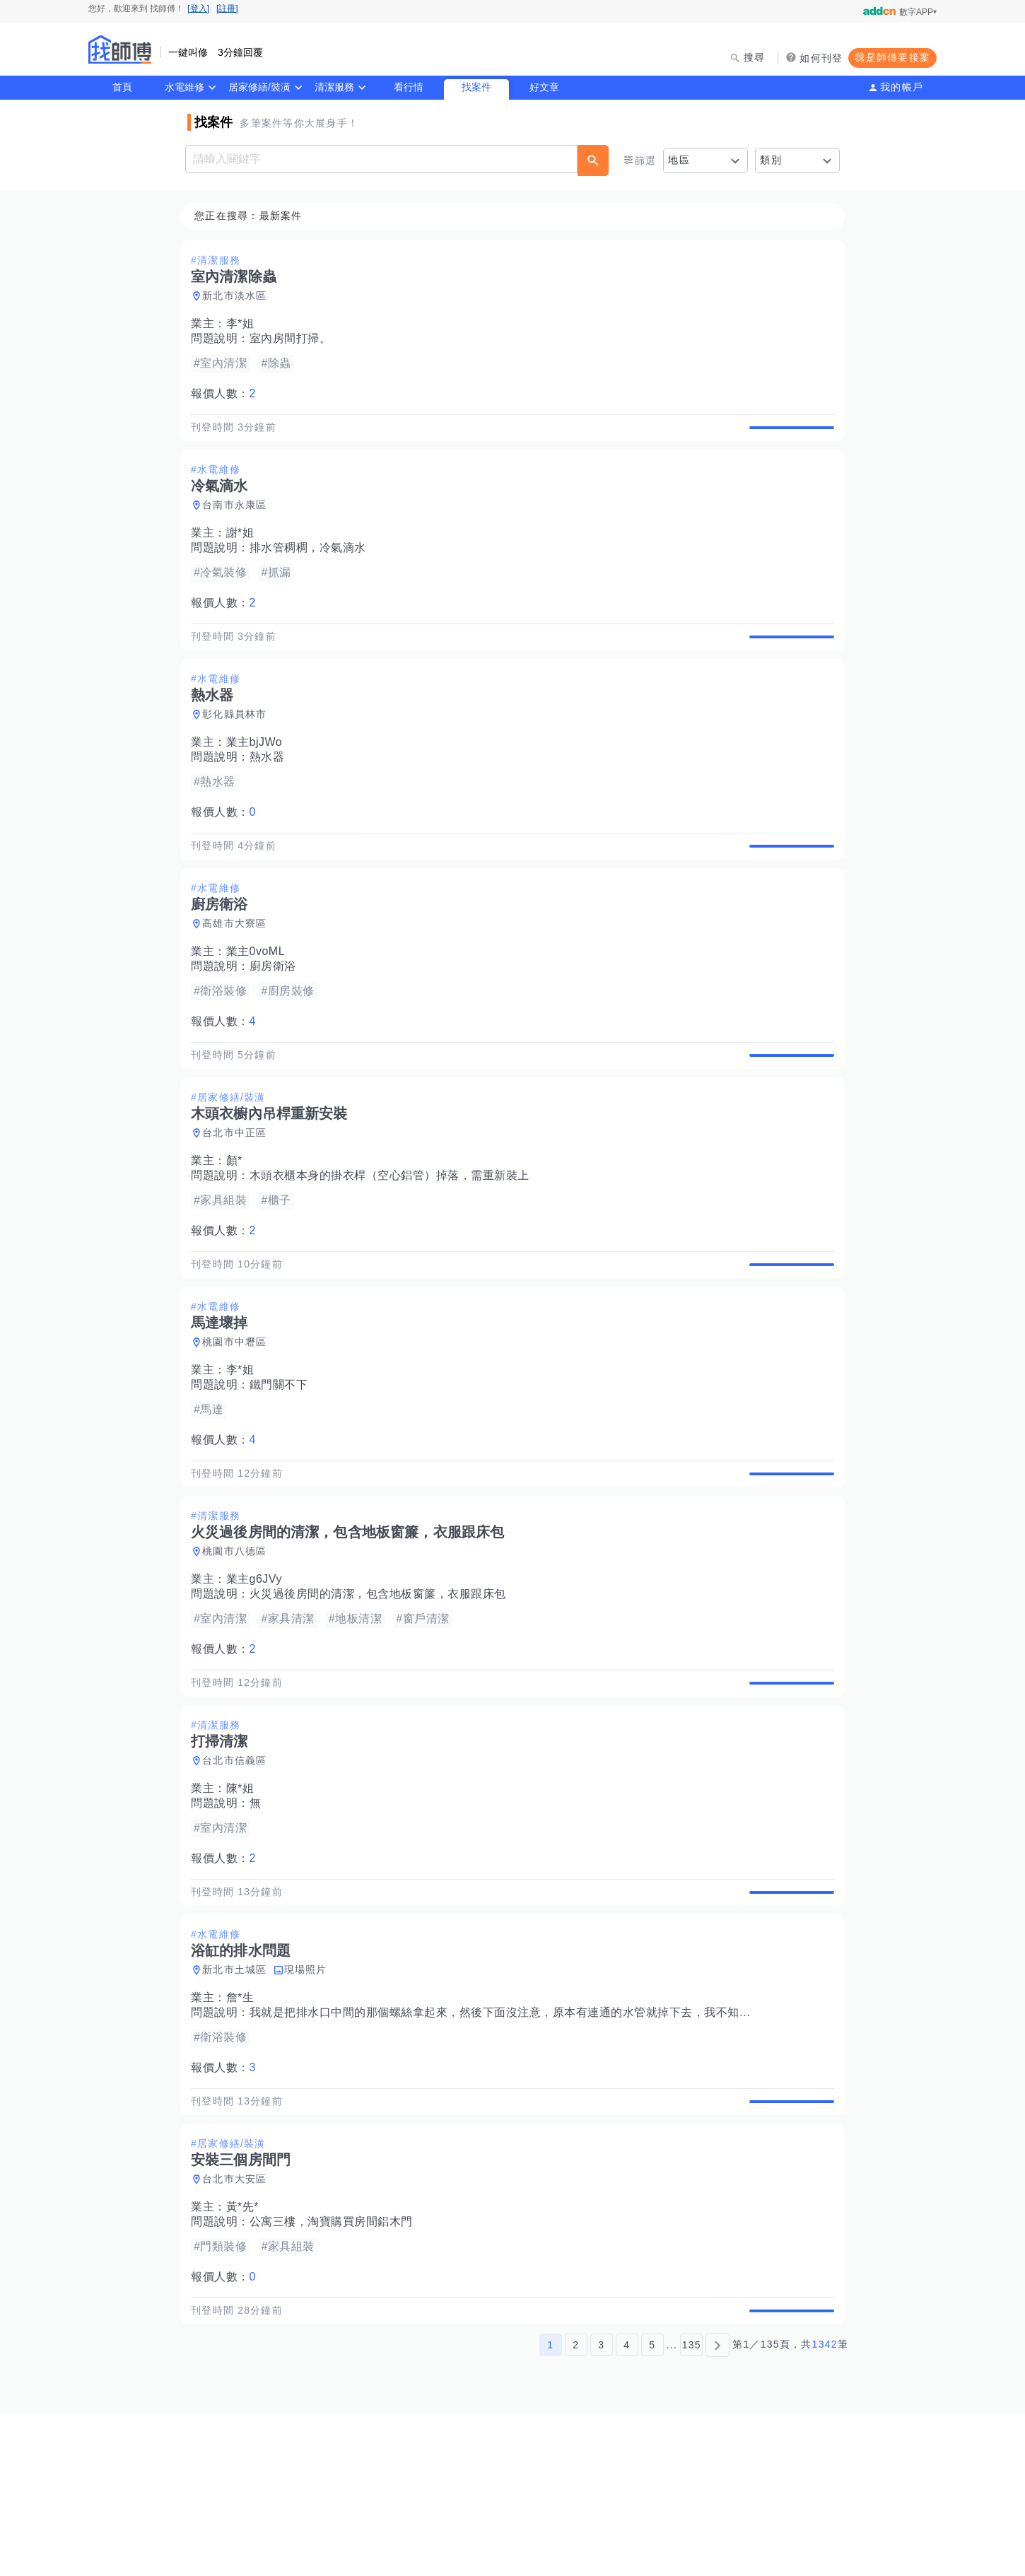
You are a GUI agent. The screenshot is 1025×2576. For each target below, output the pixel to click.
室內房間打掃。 (295, 339)
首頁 (122, 87)
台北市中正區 (238, 1198)
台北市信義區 (238, 1874)
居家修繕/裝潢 (259, 87)
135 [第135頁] (691, 2507)
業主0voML (260, 1001)
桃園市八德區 (238, 1649)
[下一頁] (717, 2507)
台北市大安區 (238, 2325)
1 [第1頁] (550, 2507)
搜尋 (755, 57)
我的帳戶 (901, 87)
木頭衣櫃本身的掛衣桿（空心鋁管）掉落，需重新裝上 (394, 1241)
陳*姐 (244, 1903)
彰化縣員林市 (238, 747)
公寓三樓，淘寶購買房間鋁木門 (335, 2369)
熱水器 (271, 790)
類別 (771, 159)
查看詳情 (787, 435)
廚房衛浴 (277, 1015)
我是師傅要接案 (892, 57)
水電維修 (184, 87)
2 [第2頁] (576, 2507)
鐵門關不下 (283, 1466)
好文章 (544, 87)
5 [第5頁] (652, 2507)
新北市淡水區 (238, 296)
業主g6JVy (258, 1677)
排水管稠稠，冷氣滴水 (312, 564)
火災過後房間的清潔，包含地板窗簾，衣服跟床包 (382, 1692)
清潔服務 (334, 87)
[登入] (198, 8)
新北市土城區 (238, 2100)
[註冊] (227, 8)
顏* (238, 1226)
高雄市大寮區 (238, 972)
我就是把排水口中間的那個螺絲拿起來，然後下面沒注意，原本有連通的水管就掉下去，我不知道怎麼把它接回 (540, 2143)
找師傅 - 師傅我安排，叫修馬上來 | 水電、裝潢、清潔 (120, 49)
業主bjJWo (258, 775)
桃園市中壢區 (238, 1423)
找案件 (476, 87)
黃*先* (246, 2354)
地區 (679, 159)
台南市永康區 (238, 521)
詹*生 (244, 2128)
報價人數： (227, 394)
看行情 (408, 87)
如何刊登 (821, 58)
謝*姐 (244, 550)
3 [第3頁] (601, 2507)
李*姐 (244, 324)
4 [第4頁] (626, 2507)
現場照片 (310, 2100)
